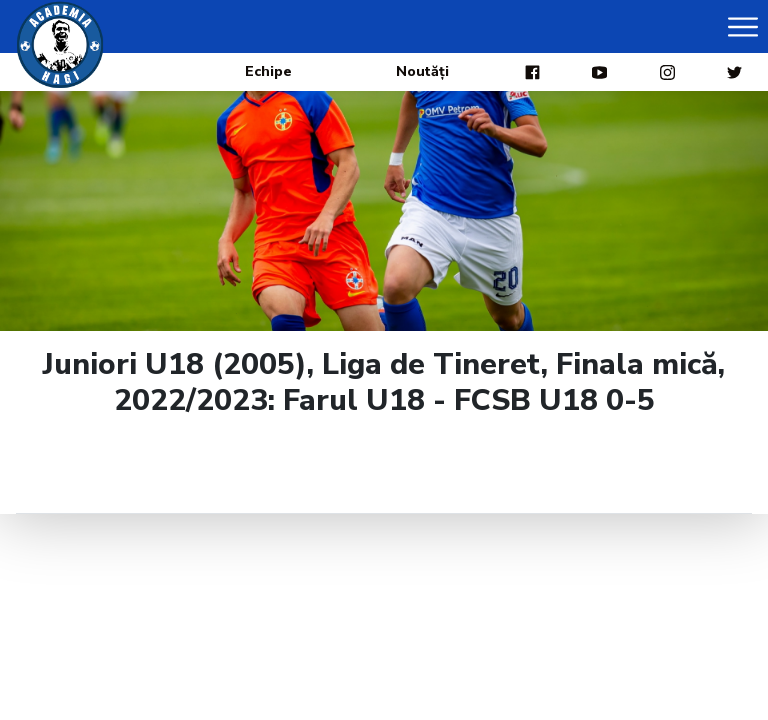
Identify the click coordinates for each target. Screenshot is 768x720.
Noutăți (422, 71)
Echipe (268, 71)
